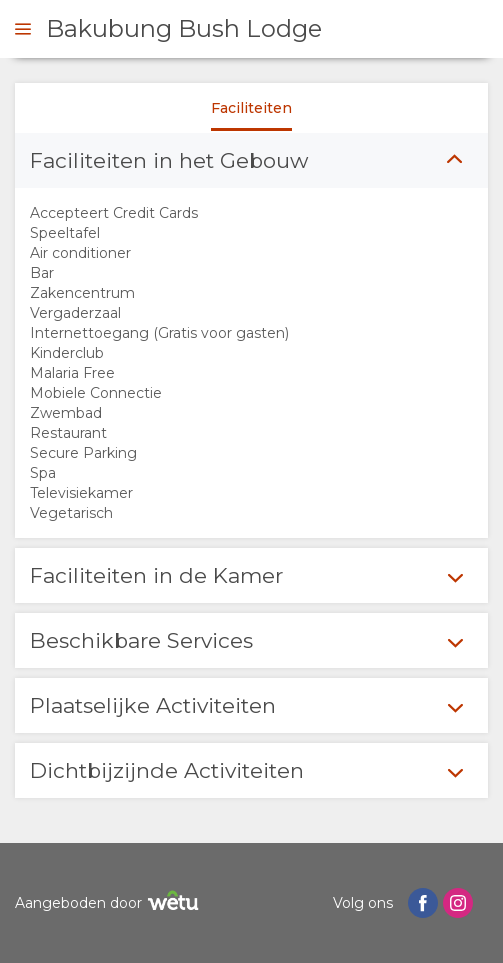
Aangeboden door (109, 903)
